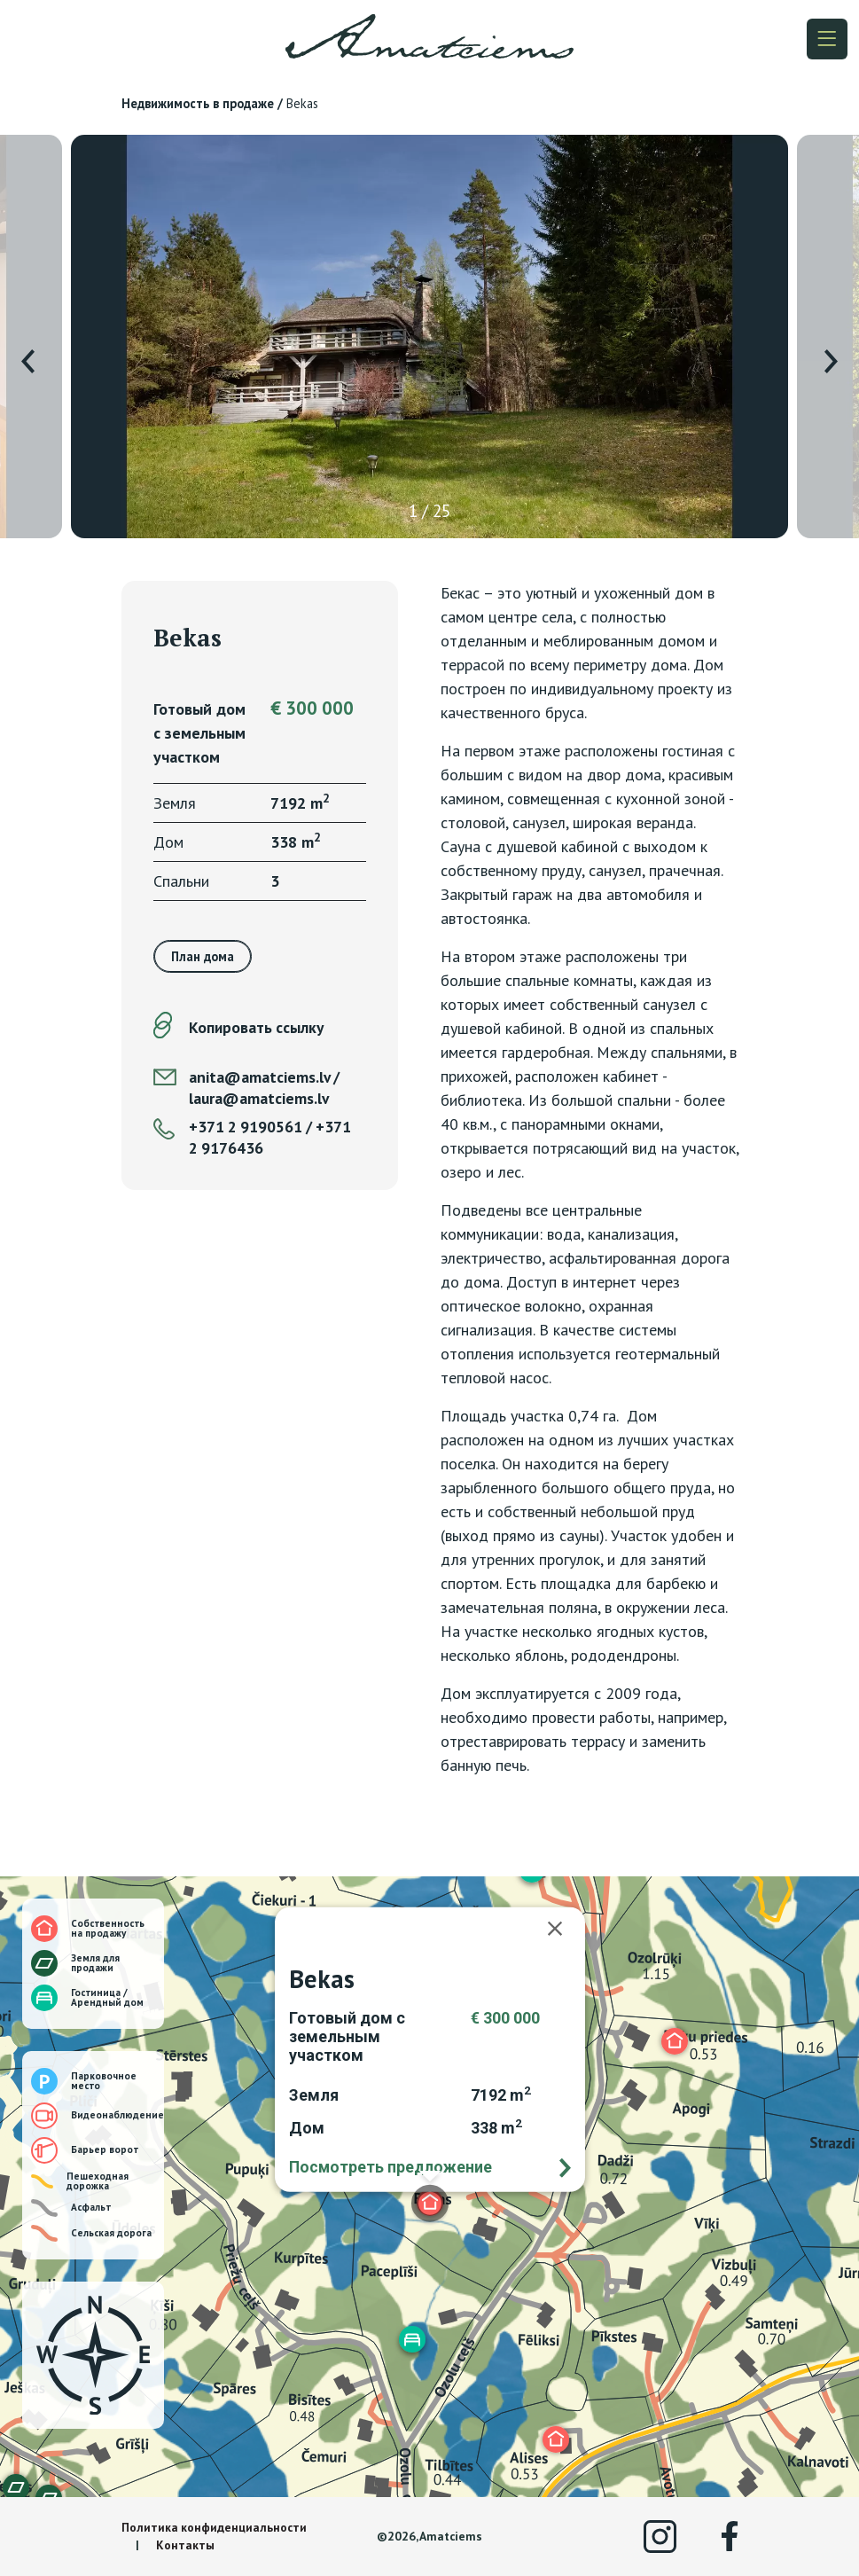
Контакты (185, 2545)
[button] (674, 2041)
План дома (202, 956)
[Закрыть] (564, 1928)
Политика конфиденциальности (214, 2527)
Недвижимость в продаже (197, 103)
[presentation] (28, 361)
